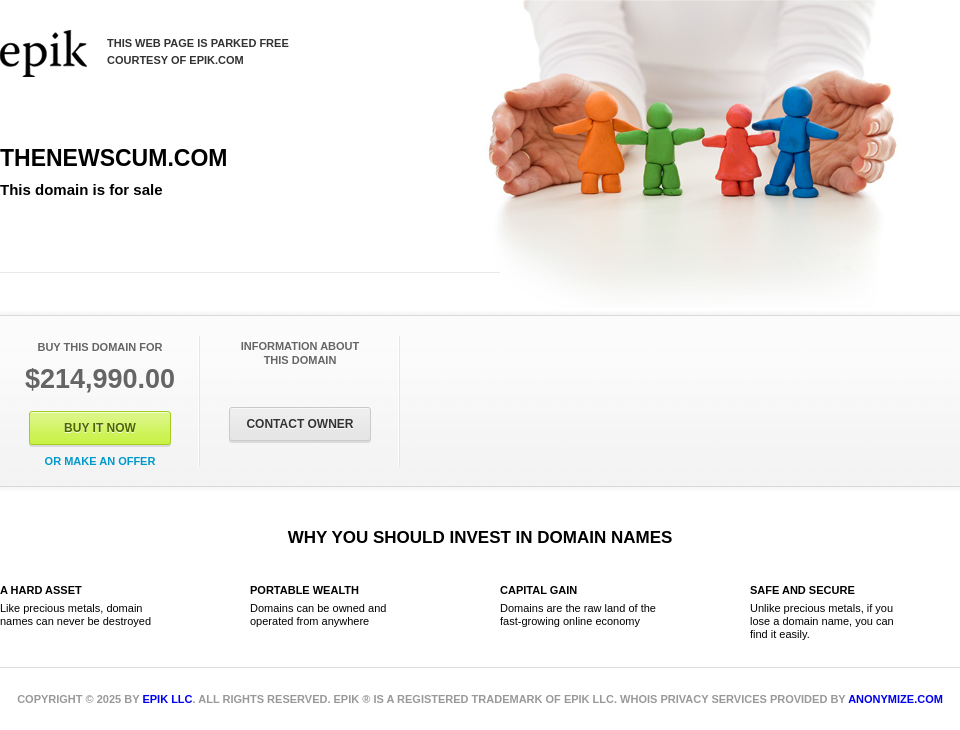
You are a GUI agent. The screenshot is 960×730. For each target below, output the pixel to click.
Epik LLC (167, 699)
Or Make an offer (100, 461)
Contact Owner (299, 424)
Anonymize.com (895, 699)
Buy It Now (100, 428)
